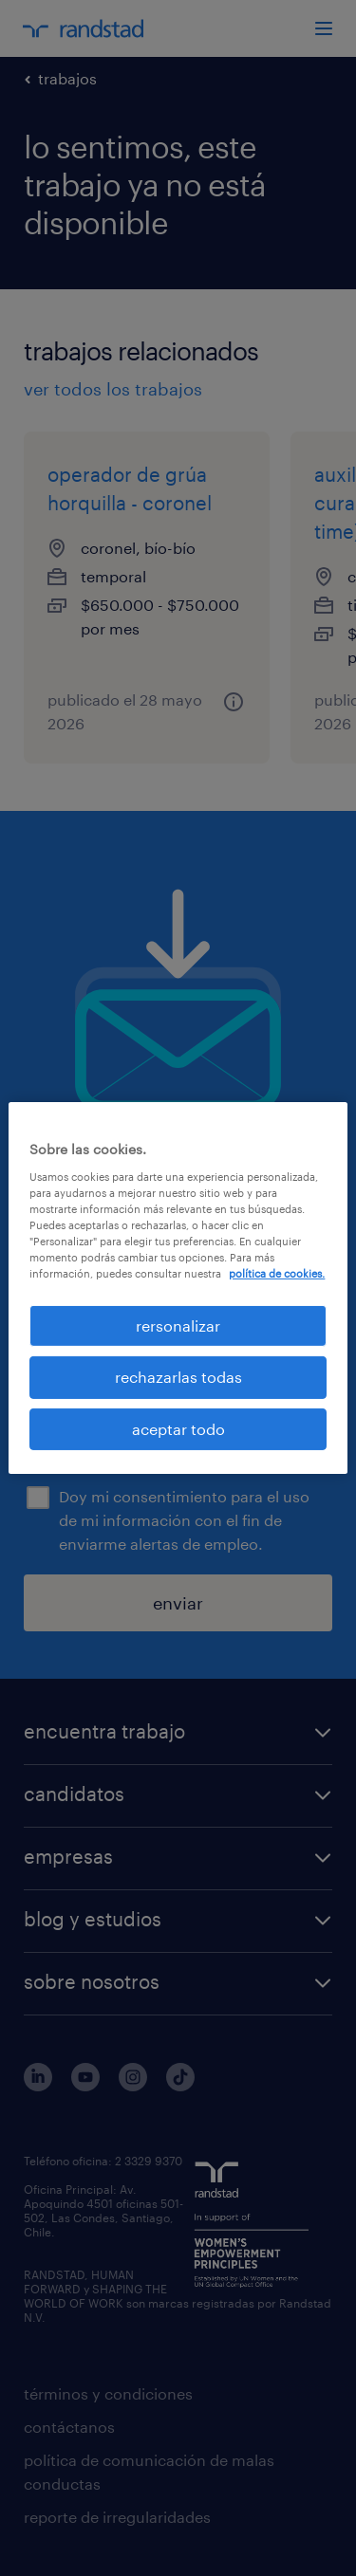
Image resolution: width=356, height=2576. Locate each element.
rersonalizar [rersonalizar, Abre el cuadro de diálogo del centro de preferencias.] (178, 1325)
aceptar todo (178, 1429)
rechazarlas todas (178, 1377)
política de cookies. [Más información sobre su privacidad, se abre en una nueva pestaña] (277, 1273)
